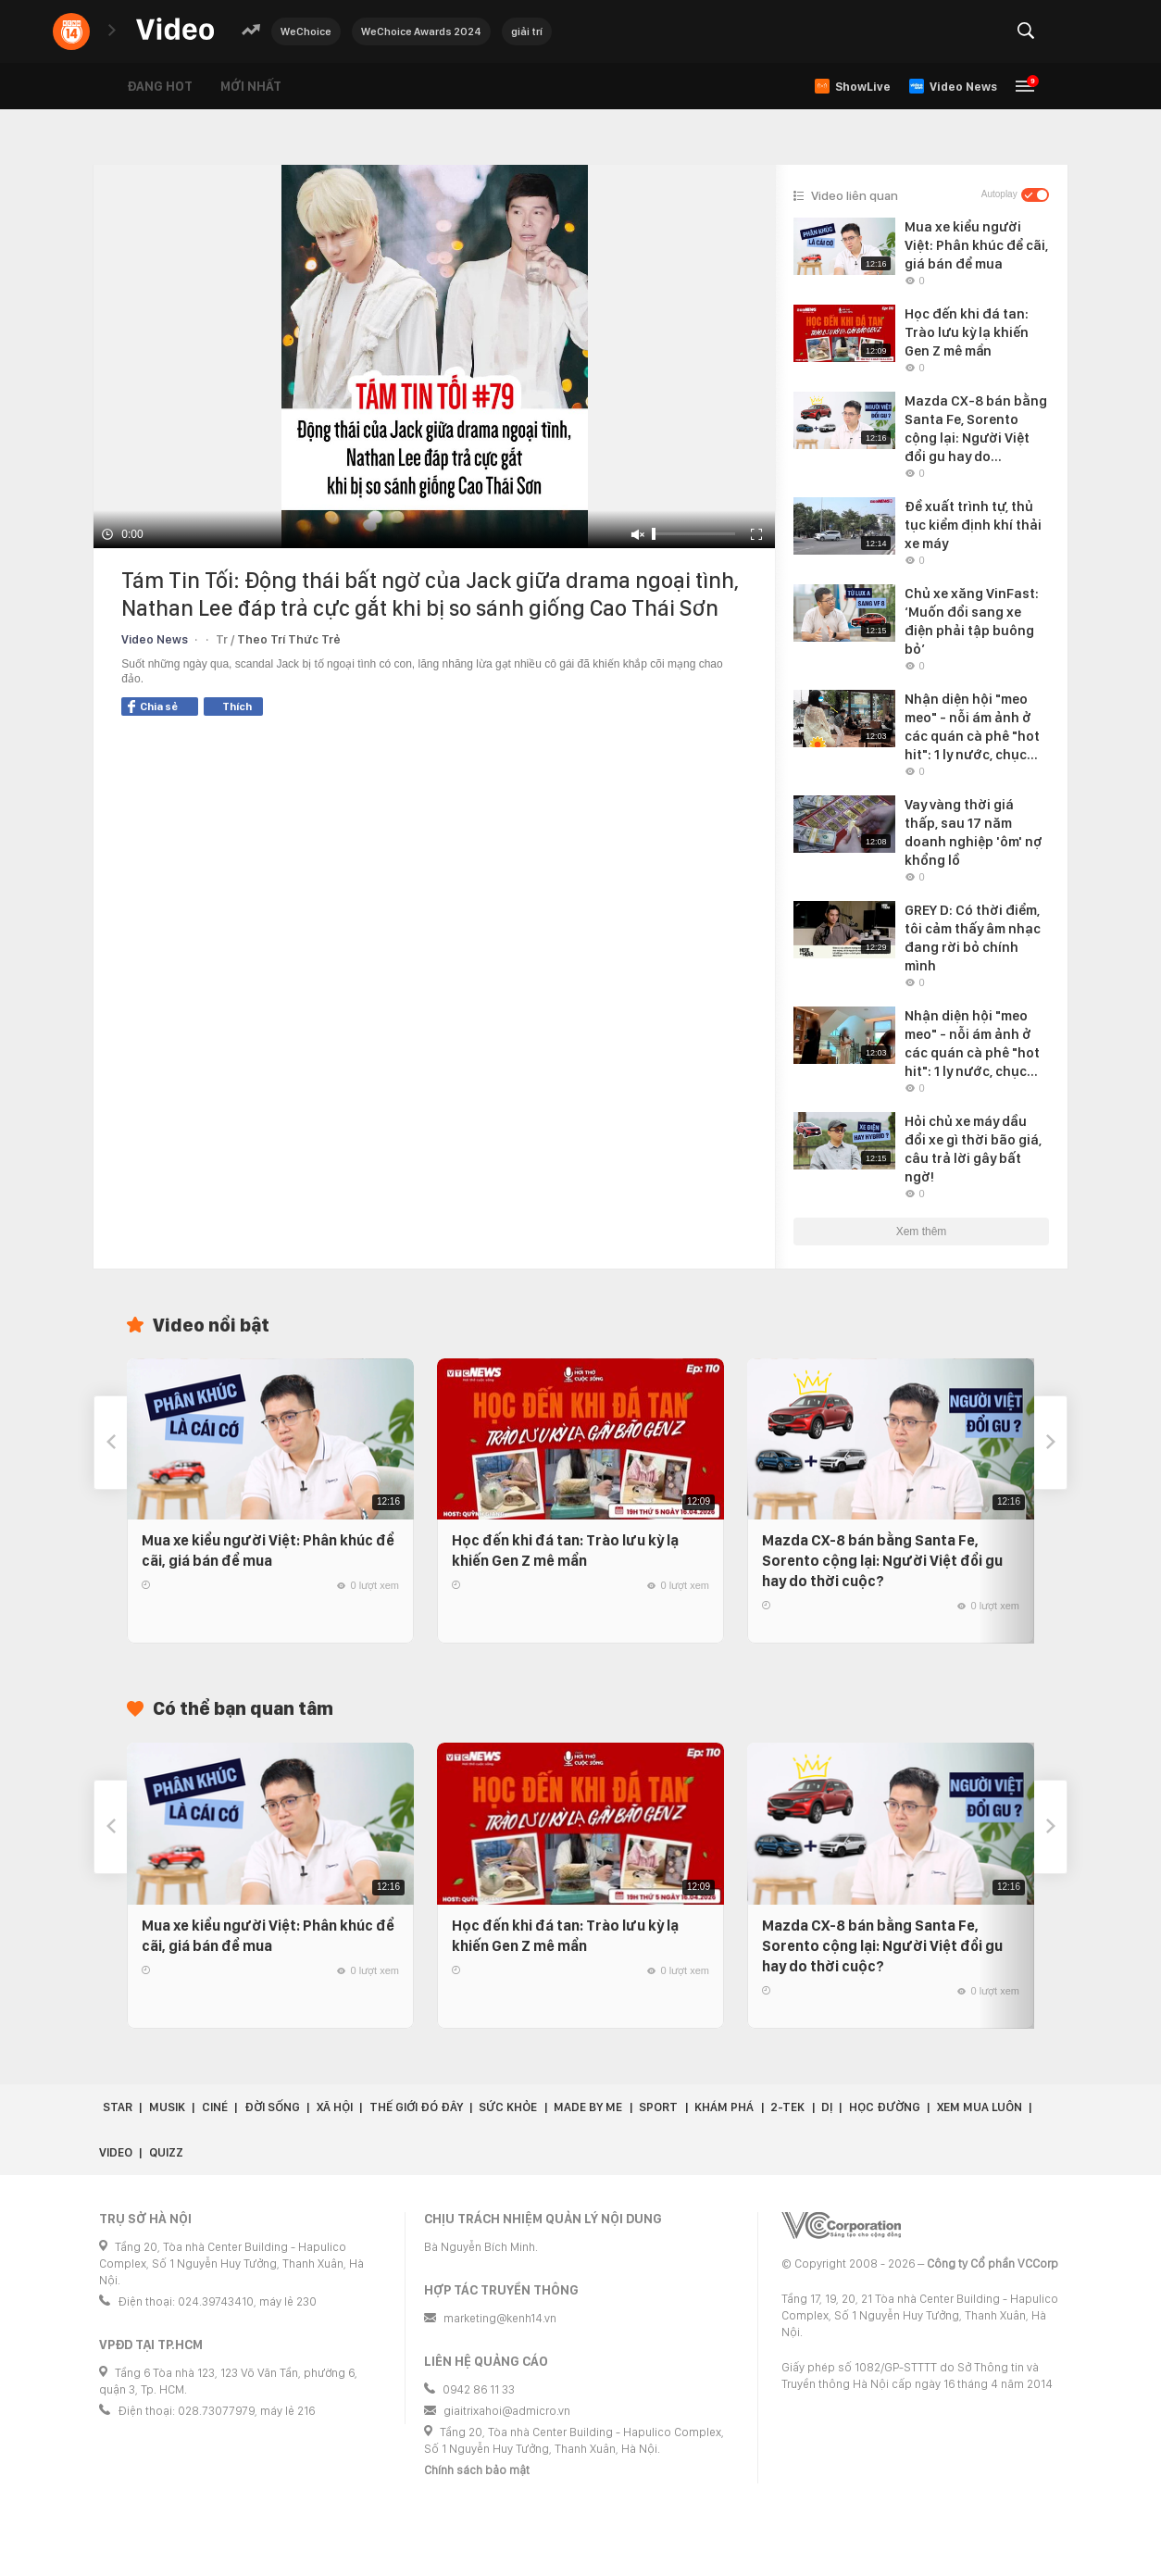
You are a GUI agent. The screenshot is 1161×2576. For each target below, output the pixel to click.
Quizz (166, 2152)
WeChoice (306, 31)
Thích (237, 706)
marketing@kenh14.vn (499, 2318)
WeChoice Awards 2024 (421, 31)
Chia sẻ (153, 706)
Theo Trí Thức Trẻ (289, 639)
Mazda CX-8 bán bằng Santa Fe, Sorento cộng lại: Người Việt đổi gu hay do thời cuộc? (882, 1561)
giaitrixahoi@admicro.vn (506, 2411)
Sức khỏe (508, 2107)
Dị (826, 2107)
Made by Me (588, 2107)
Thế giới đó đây (416, 2107)
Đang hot (160, 86)
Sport (658, 2107)
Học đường (884, 2107)
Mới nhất (250, 86)
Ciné (215, 2107)
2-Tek (787, 2107)
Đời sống (272, 2107)
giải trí (527, 31)
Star (117, 2107)
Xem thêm (921, 1231)
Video (115, 2152)
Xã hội (335, 2107)
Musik (167, 2107)
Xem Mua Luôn (979, 2107)
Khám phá (724, 2107)
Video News (154, 639)
